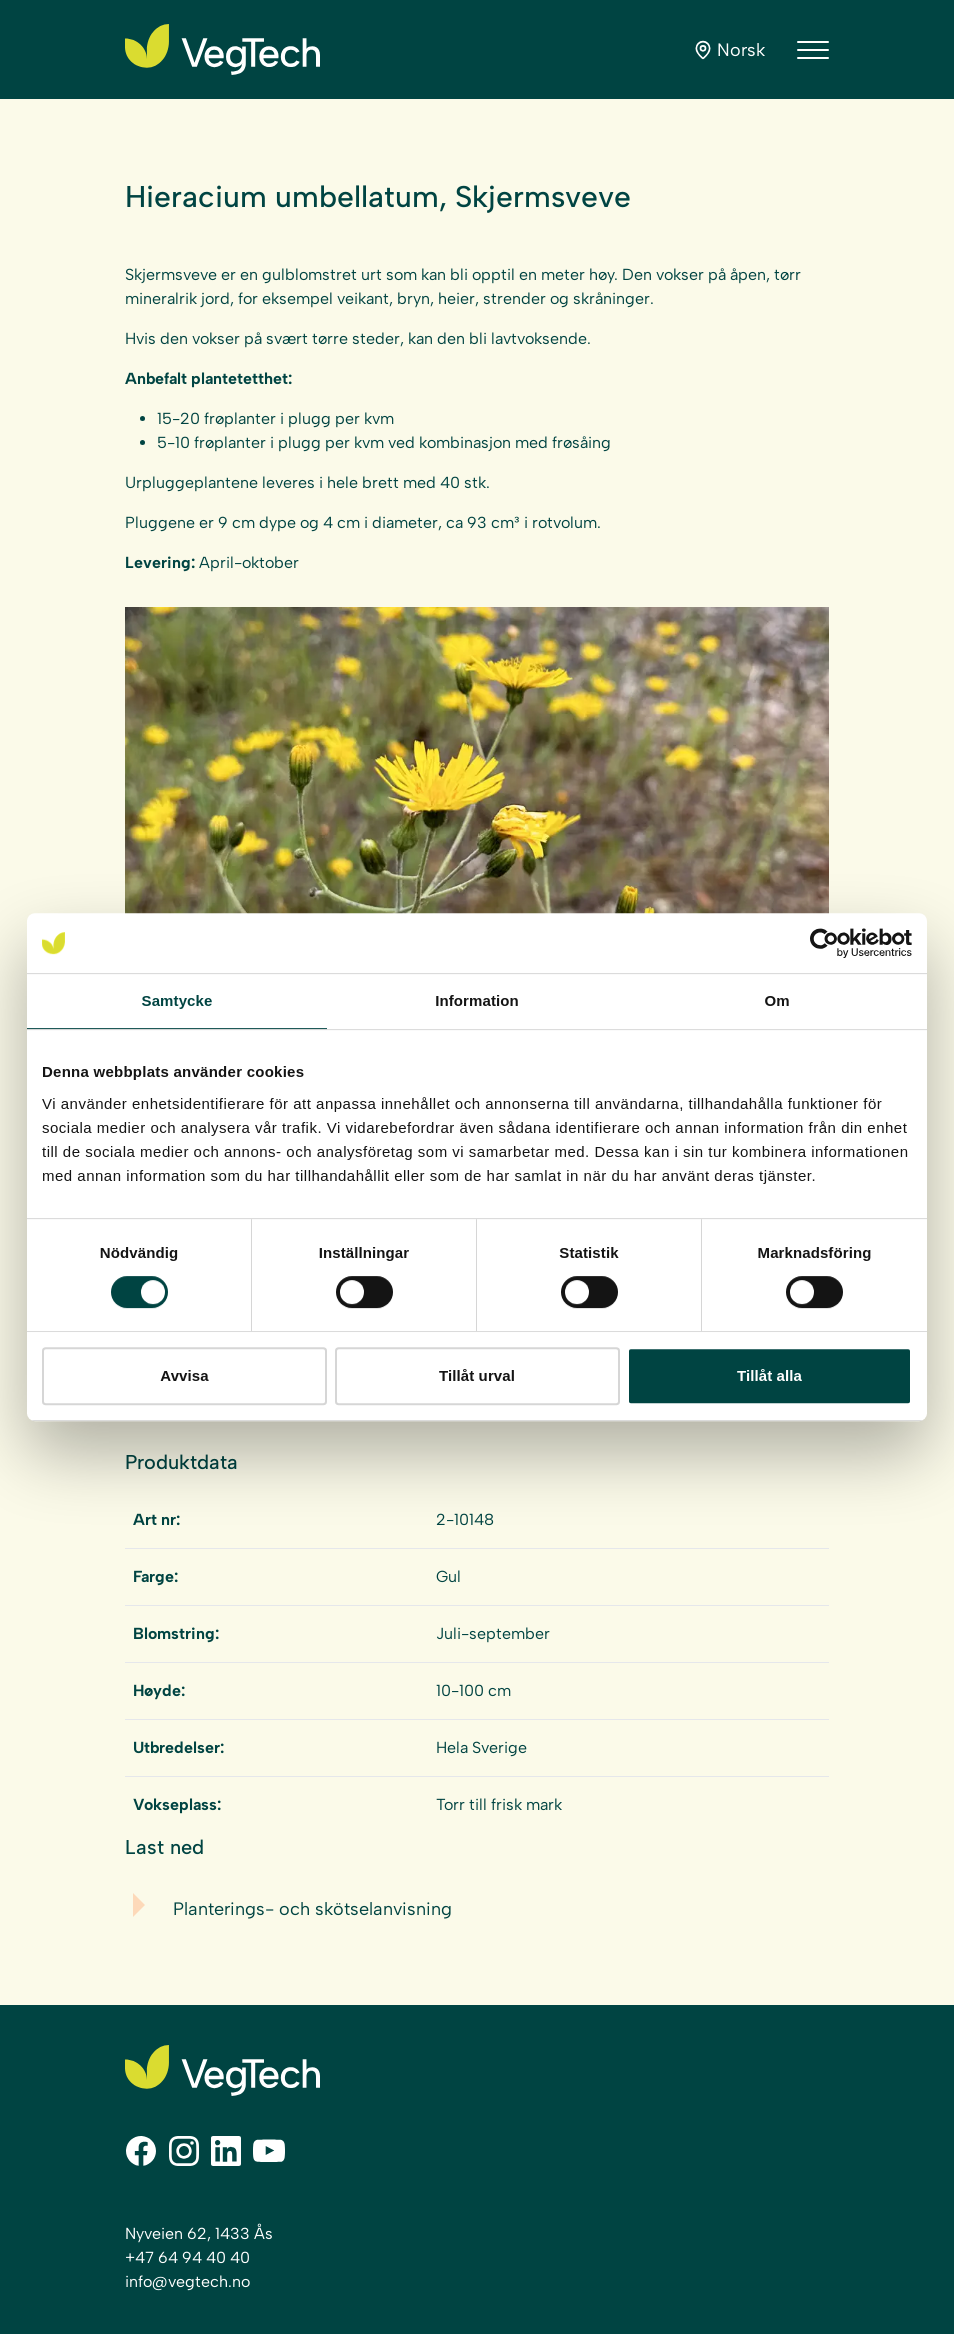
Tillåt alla (769, 1375)
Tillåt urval (477, 1375)
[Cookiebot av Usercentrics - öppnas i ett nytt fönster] (824, 943)
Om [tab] (776, 1000)
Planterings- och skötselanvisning (312, 1909)
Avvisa (184, 1375)
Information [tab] (477, 1000)
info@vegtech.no (187, 2281)
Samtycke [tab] (177, 1000)
